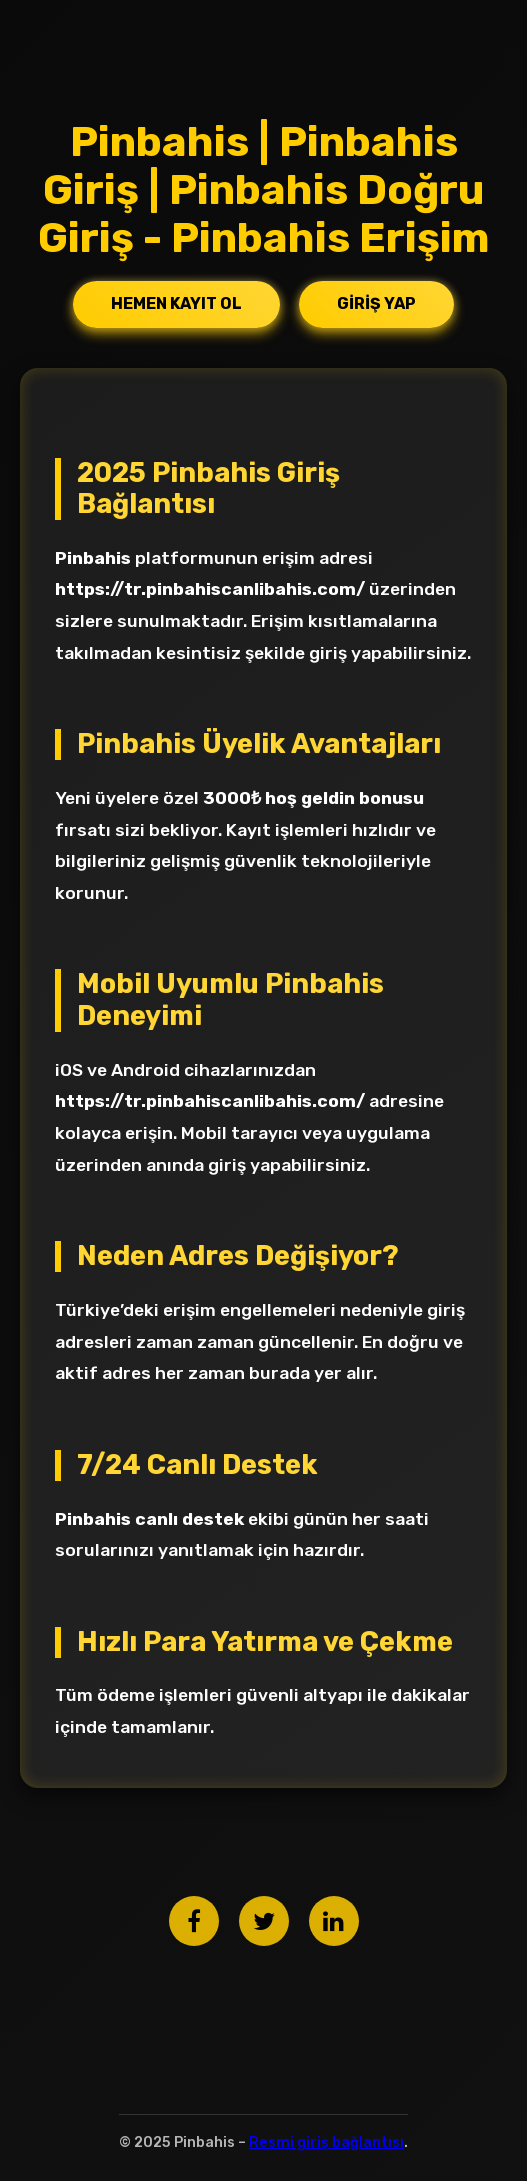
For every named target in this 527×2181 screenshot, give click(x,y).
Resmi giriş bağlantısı (326, 2142)
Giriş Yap (376, 303)
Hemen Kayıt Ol (176, 303)
